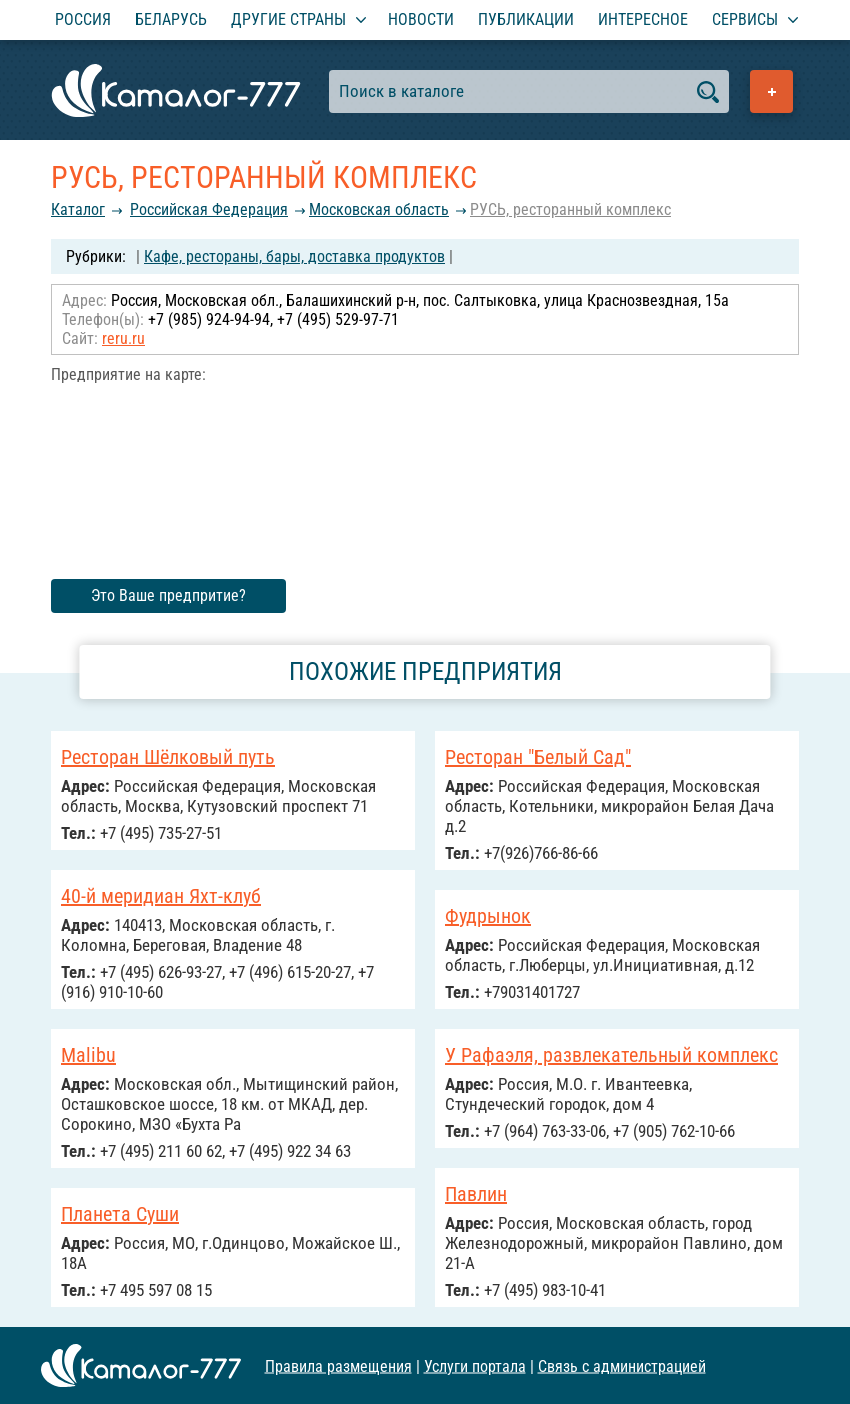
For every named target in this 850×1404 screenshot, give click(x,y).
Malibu (88, 1055)
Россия (83, 19)
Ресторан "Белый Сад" (538, 757)
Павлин (476, 1194)
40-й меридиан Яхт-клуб (161, 896)
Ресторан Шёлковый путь (168, 757)
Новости (421, 19)
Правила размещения (338, 1365)
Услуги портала (475, 1365)
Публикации (526, 19)
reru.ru (123, 338)
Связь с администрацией (622, 1365)
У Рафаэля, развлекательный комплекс (611, 1055)
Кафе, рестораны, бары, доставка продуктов (294, 256)
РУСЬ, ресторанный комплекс (570, 209)
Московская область (379, 209)
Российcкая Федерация (209, 209)
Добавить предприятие (771, 91)
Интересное (643, 19)
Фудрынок (488, 916)
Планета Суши (120, 1214)
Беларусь (171, 19)
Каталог (78, 209)
